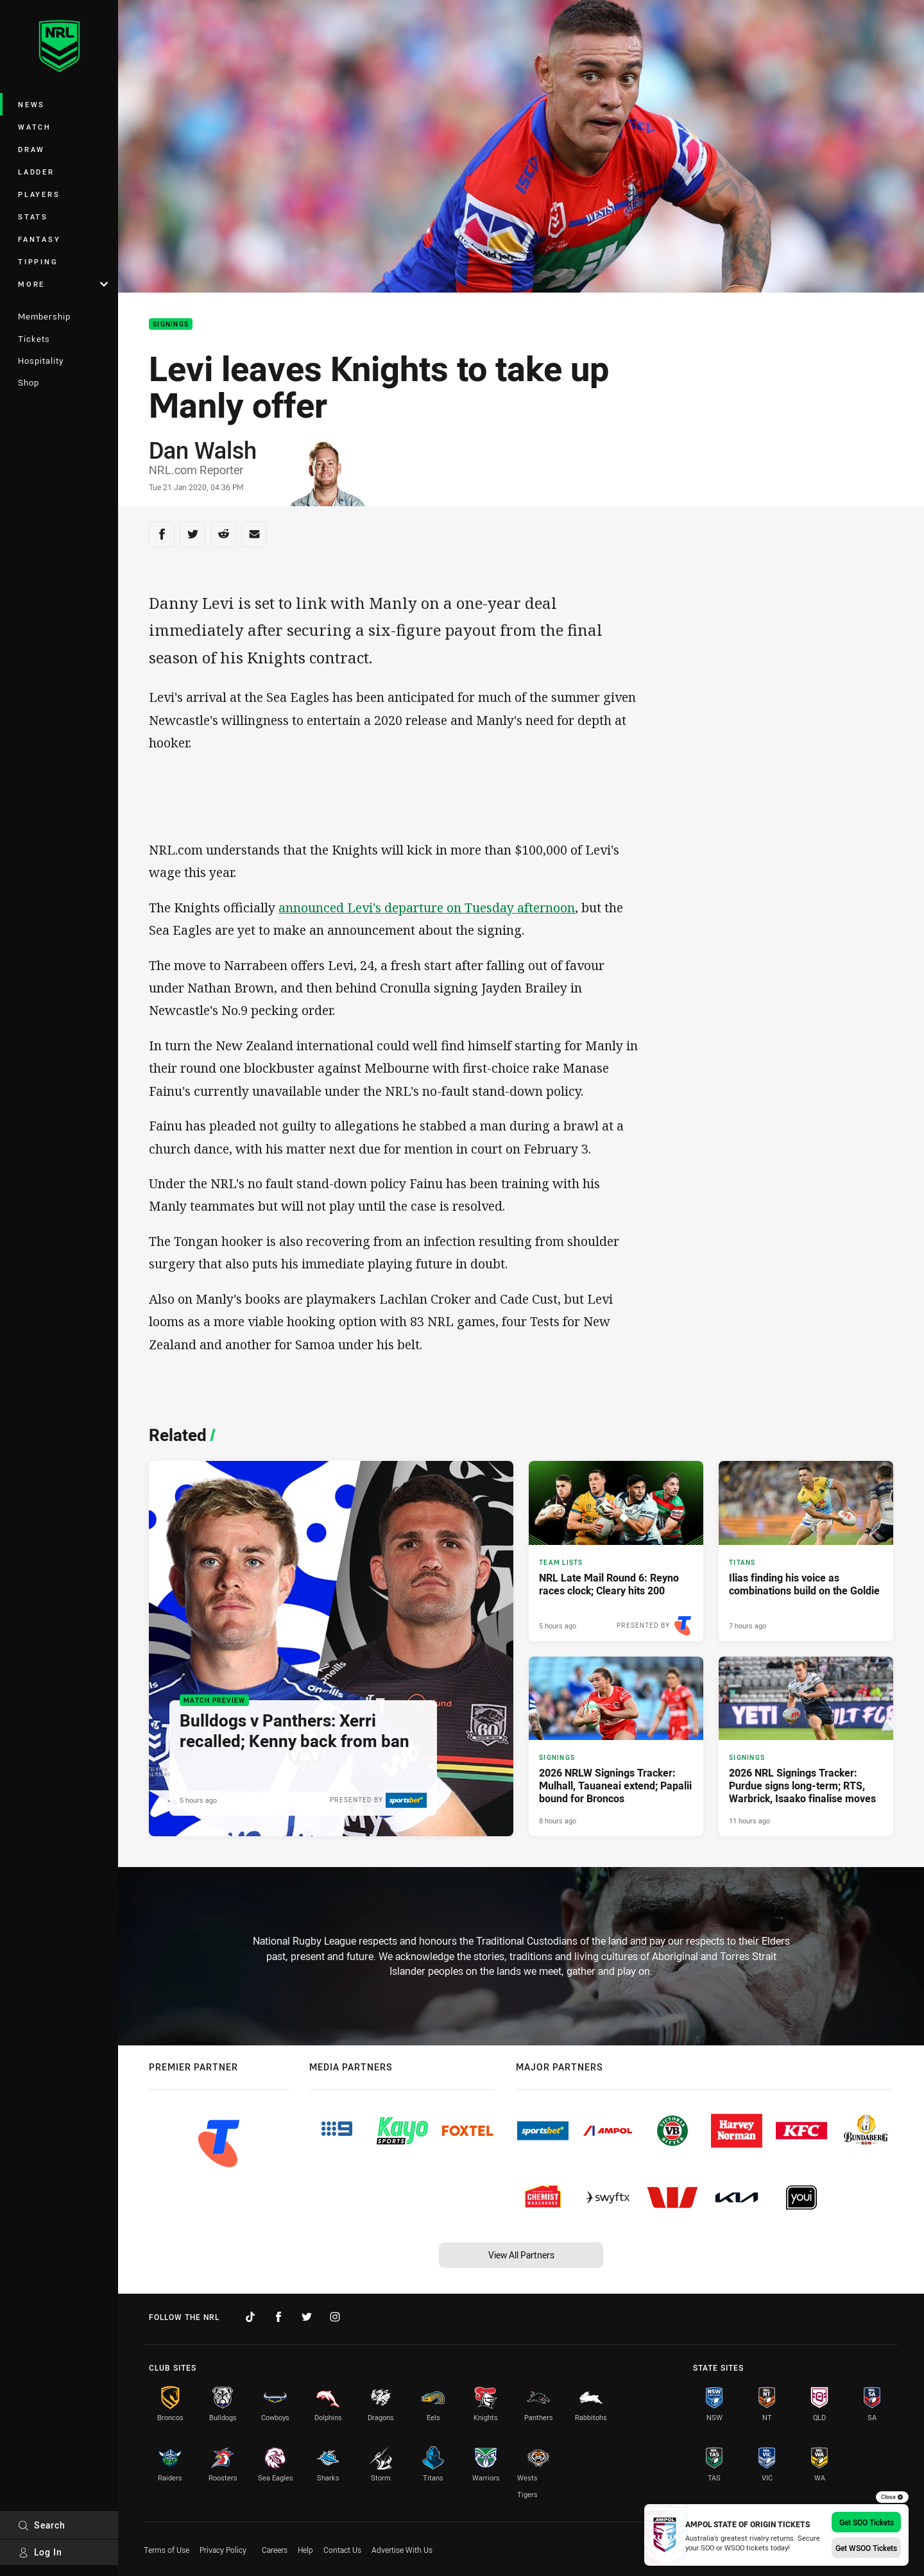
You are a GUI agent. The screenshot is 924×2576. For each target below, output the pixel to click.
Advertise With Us (402, 2550)
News (31, 104)
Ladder (36, 171)
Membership (44, 316)
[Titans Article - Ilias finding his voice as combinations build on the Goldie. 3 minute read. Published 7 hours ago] (806, 1551)
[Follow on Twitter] (307, 2316)
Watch (34, 127)
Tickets (34, 339)
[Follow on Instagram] (335, 2316)
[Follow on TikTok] (250, 2316)
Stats (33, 216)
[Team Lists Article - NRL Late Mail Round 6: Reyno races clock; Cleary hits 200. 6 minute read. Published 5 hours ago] (616, 1551)
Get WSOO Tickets (866, 2548)
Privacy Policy (223, 2550)
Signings (171, 324)
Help (305, 2550)
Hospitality (41, 360)
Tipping (38, 261)
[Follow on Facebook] (278, 2316)
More (63, 284)
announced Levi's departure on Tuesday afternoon (426, 907)
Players (39, 194)
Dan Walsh (203, 449)
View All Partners (521, 2255)
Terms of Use (166, 2550)
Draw (31, 149)
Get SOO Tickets (866, 2522)
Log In (40, 2552)
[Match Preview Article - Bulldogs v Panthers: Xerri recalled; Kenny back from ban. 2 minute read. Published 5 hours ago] (331, 1649)
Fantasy (39, 239)
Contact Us (342, 2550)
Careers (274, 2550)
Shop (28, 382)
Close (892, 2497)
